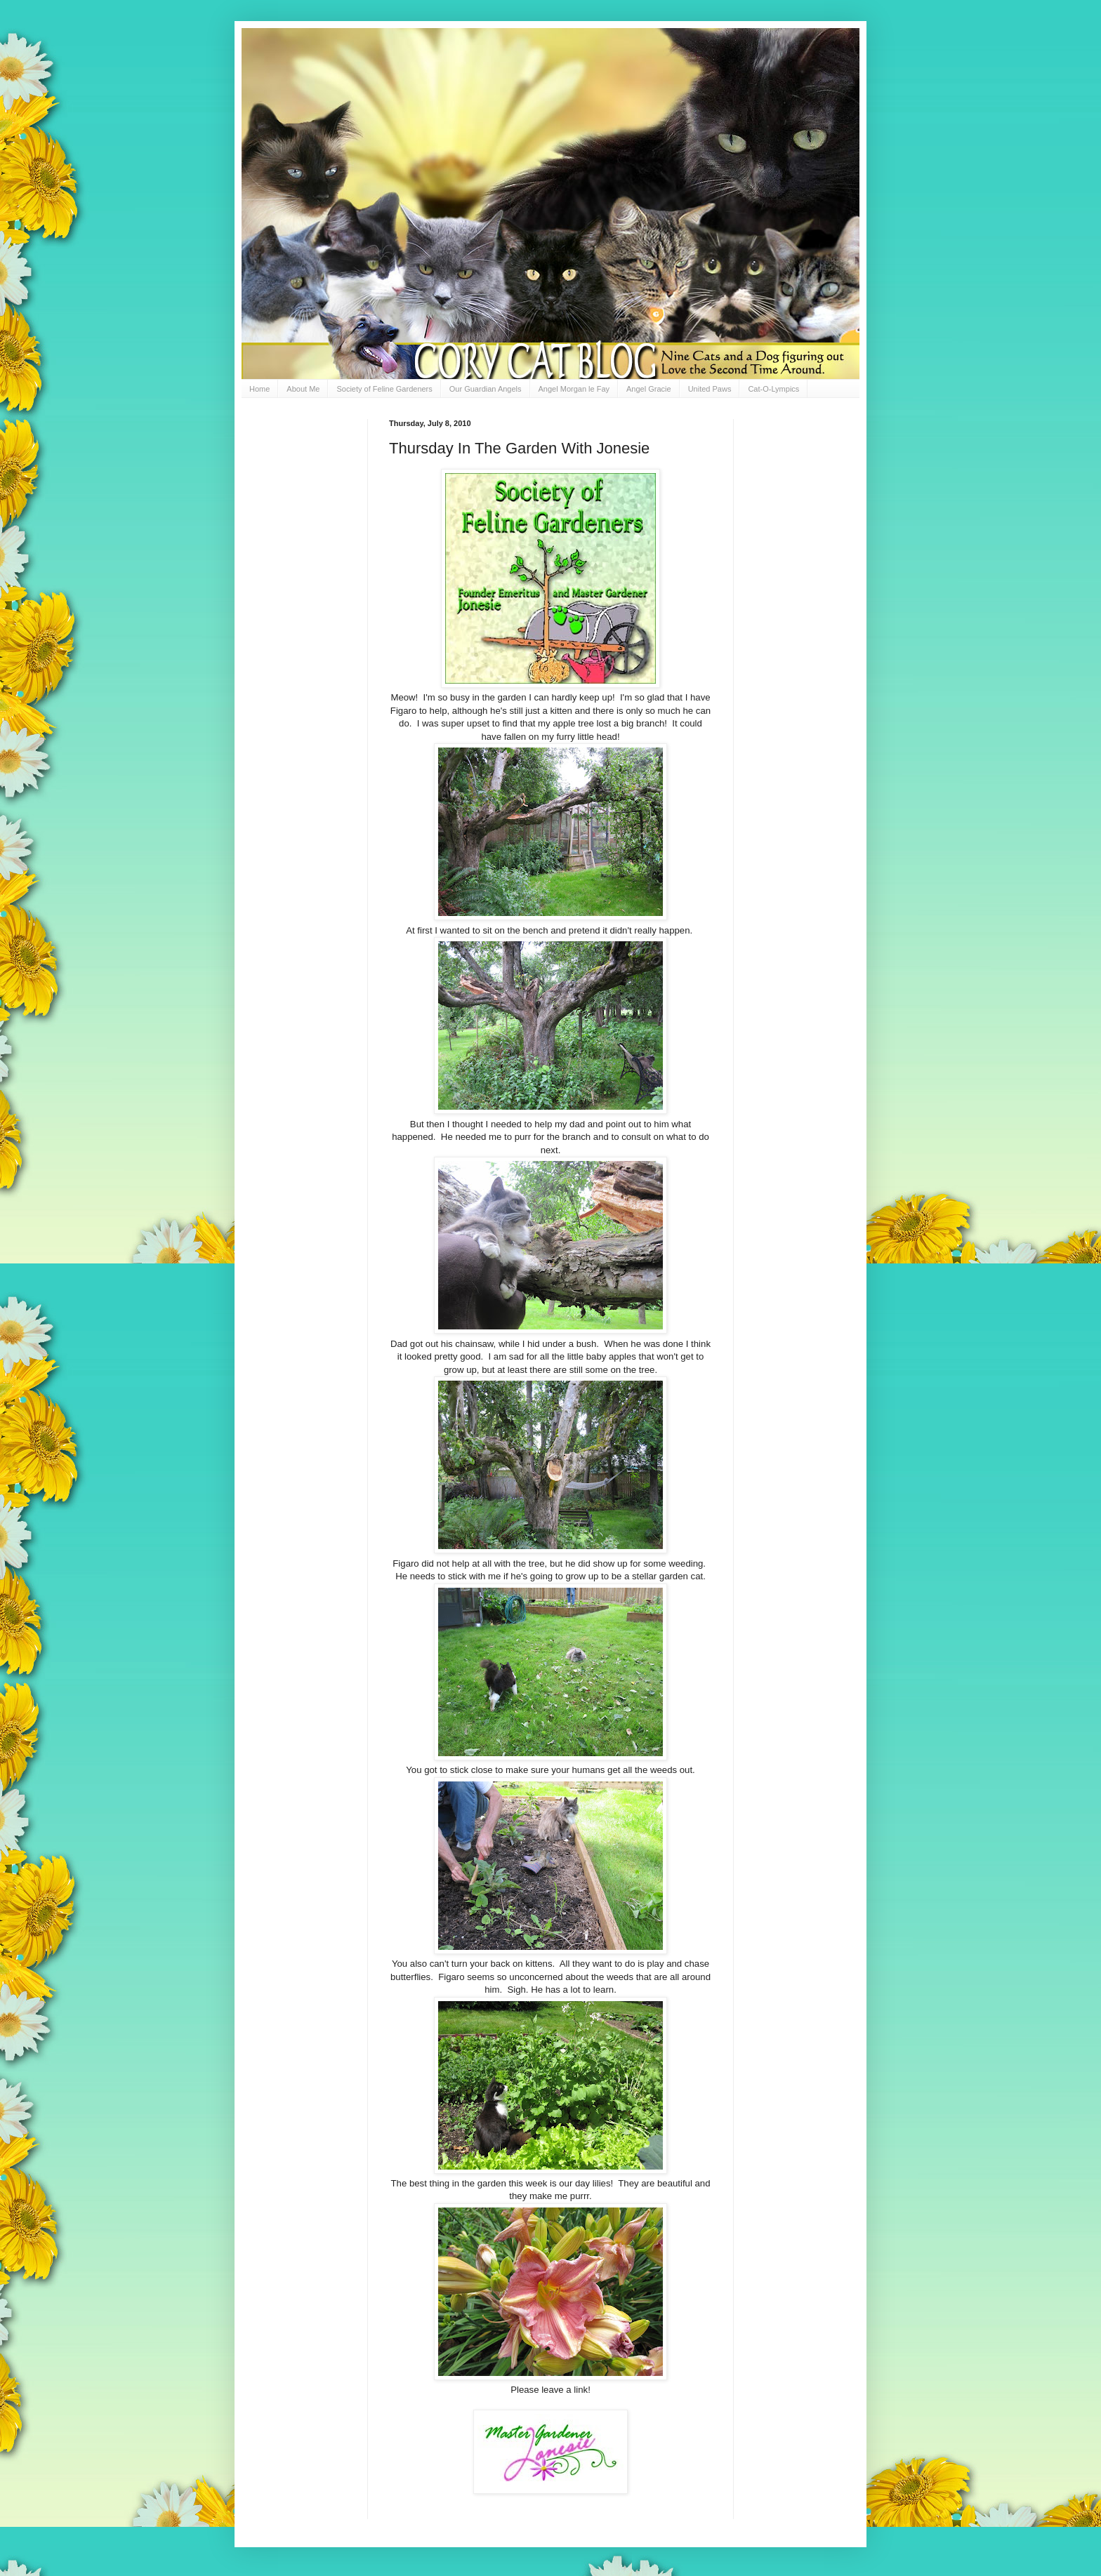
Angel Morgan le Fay (574, 389)
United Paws (710, 389)
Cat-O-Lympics (773, 389)
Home (259, 389)
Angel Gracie (648, 389)
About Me (302, 389)
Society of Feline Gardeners (384, 389)
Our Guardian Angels (485, 389)
